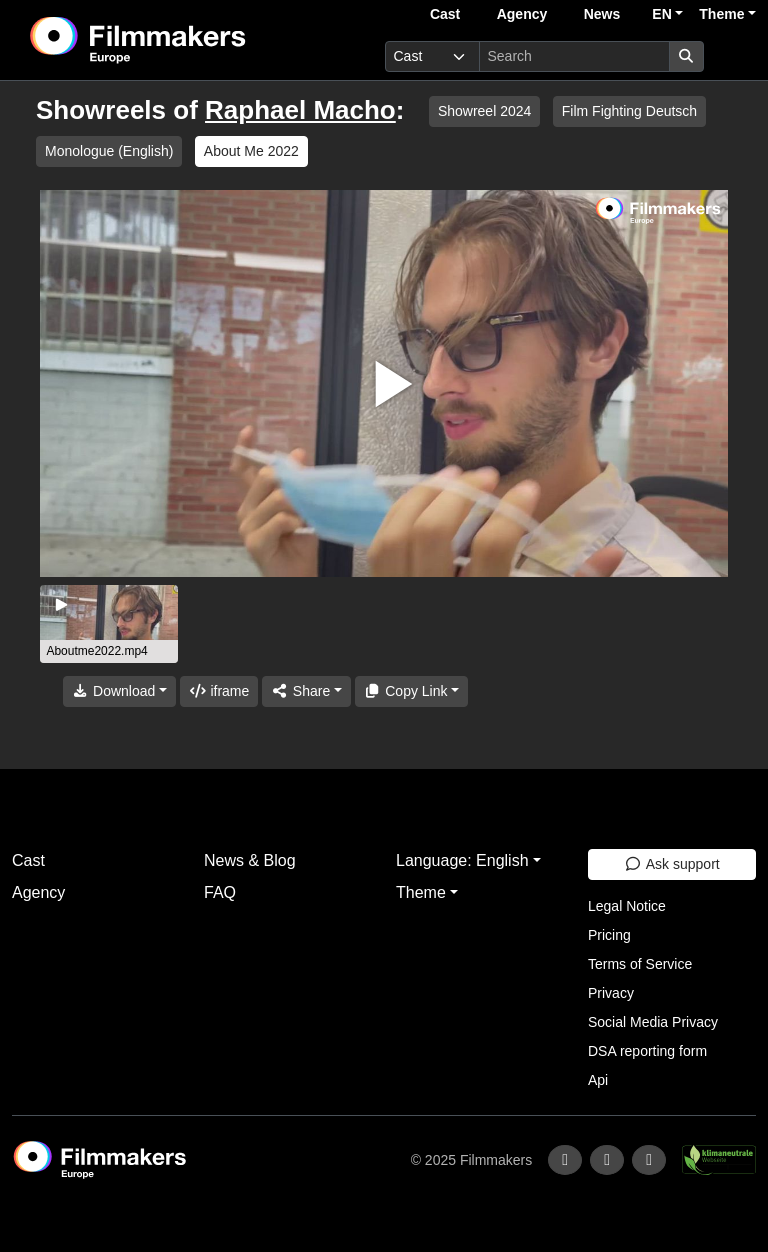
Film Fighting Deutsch (629, 111)
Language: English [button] (462, 860)
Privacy (611, 993)
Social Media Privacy (653, 1022)
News (602, 14)
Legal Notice (627, 906)
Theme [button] (721, 14)
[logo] (187, 40)
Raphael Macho (300, 110)
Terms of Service (640, 964)
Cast (445, 14)
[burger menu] (734, 56)
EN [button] (661, 14)
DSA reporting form (647, 1051)
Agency (522, 14)
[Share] (306, 691)
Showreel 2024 (484, 111)
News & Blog (250, 860)
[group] (109, 624)
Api (598, 1080)
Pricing (609, 935)
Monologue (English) (109, 151)
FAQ (220, 892)
